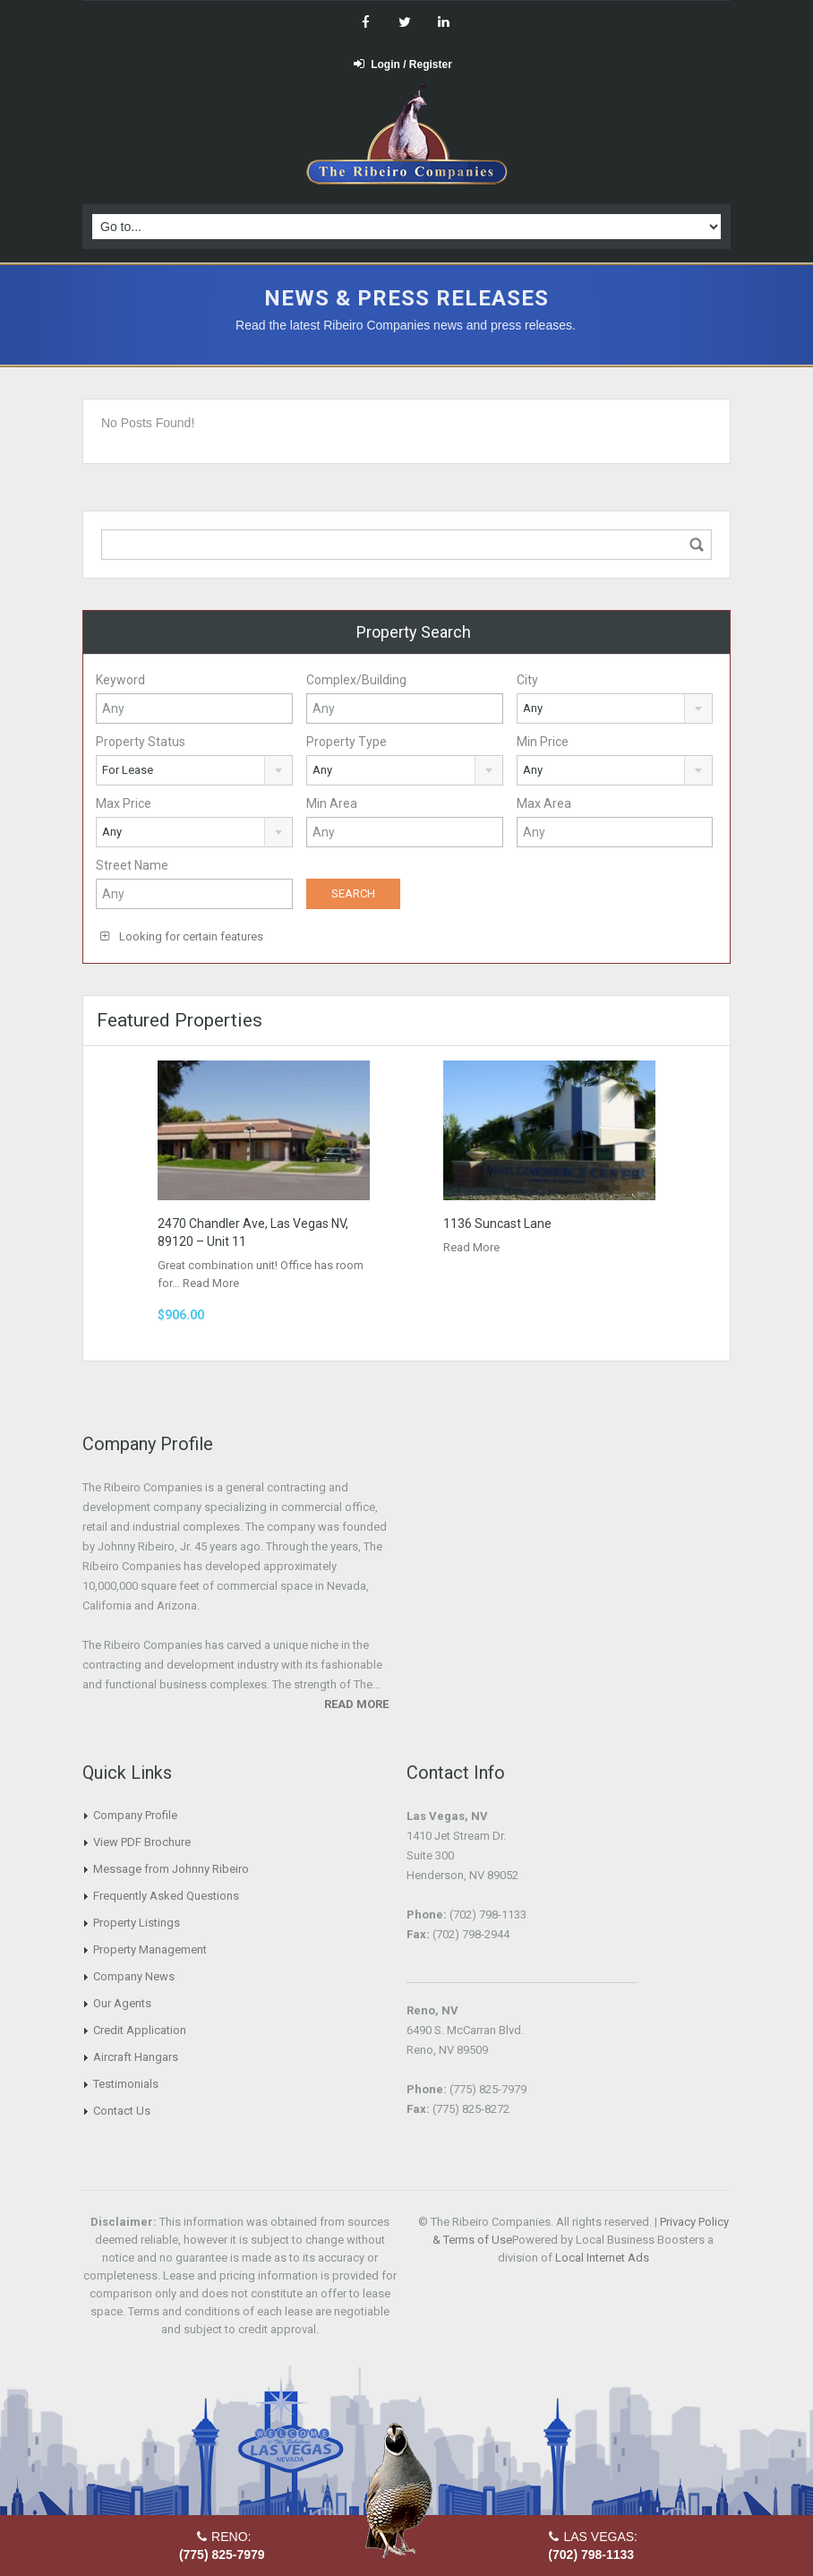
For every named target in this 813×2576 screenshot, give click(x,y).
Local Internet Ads (602, 2257)
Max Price (123, 803)
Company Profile (135, 1815)
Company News (134, 1976)
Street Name (132, 865)
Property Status (140, 741)
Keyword (120, 680)
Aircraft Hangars (135, 2057)
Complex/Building (356, 680)
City (527, 680)
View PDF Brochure (142, 1842)
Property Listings (136, 1922)
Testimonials (125, 2084)
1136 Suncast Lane (497, 1223)
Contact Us (121, 2110)
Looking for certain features (181, 936)
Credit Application (139, 2030)
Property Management (150, 1949)
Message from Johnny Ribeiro (171, 1869)
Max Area (544, 803)
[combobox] (615, 708)
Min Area (331, 803)
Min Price (543, 741)
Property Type (346, 741)
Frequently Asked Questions (166, 1895)
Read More (211, 1283)
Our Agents (122, 2003)
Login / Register (403, 64)
